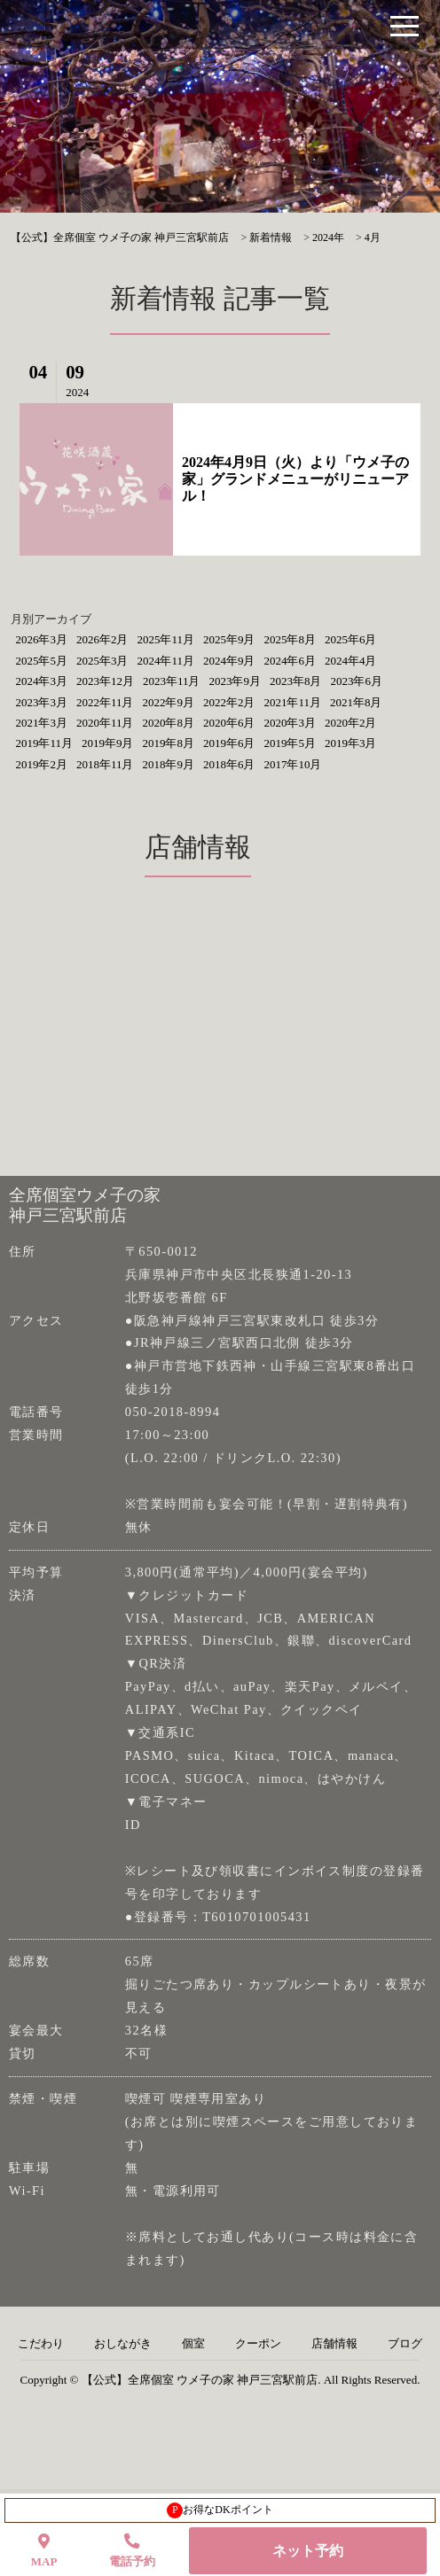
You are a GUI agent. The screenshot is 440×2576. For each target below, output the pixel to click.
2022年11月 (105, 702)
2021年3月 (41, 722)
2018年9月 (168, 764)
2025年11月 (165, 639)
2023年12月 (105, 681)
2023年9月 (234, 681)
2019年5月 (289, 743)
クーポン (258, 2344)
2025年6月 (351, 639)
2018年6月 (229, 764)
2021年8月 (356, 702)
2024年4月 (351, 660)
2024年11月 (165, 660)
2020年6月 (229, 722)
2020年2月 (351, 722)
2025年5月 (41, 660)
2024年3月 (41, 681)
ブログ (405, 2344)
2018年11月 (105, 764)
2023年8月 (296, 681)
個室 (193, 2344)
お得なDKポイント (219, 2510)
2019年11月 (44, 743)
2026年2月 (102, 639)
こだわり (41, 2344)
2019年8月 (168, 743)
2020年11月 (105, 722)
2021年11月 (292, 702)
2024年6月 (289, 660)
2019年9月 (108, 743)
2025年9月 (229, 639)
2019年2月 (41, 764)
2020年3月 (289, 722)
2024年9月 (229, 660)
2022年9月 (168, 702)
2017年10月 (292, 764)
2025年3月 (102, 660)
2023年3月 (41, 702)
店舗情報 (334, 2344)
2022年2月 (229, 702)
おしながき (123, 2344)
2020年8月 (168, 722)
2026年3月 (41, 639)
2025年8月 (289, 639)
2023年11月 (171, 681)
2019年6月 (229, 743)
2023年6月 (356, 681)
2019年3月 (351, 743)
